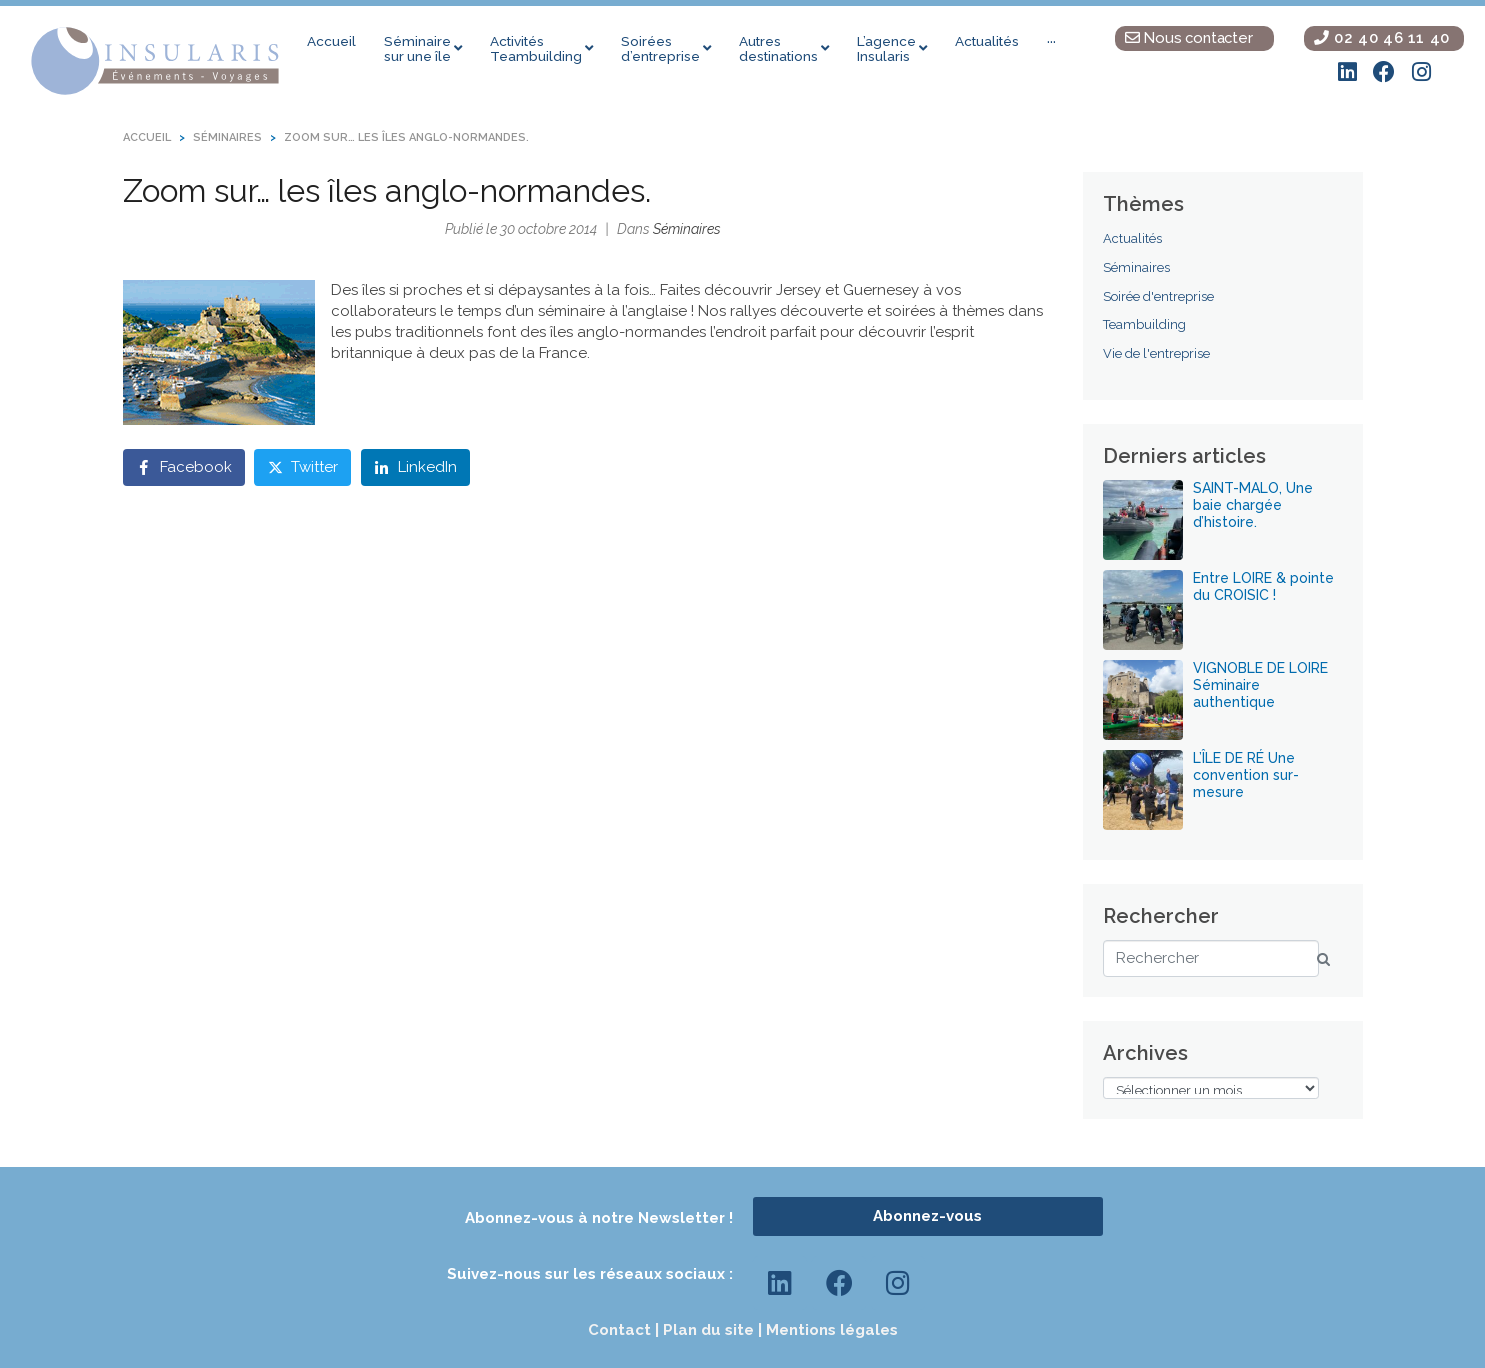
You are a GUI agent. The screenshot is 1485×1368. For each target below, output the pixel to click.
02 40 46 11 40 (1382, 37)
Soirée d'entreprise (1158, 298)
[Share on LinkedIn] (415, 469)
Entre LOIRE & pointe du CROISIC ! (1263, 588)
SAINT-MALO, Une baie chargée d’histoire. (1253, 507)
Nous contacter (1189, 37)
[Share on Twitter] (302, 469)
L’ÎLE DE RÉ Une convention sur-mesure (1246, 777)
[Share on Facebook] (184, 469)
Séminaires (687, 231)
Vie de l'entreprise (1156, 355)
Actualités (1132, 241)
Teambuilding (1144, 327)
